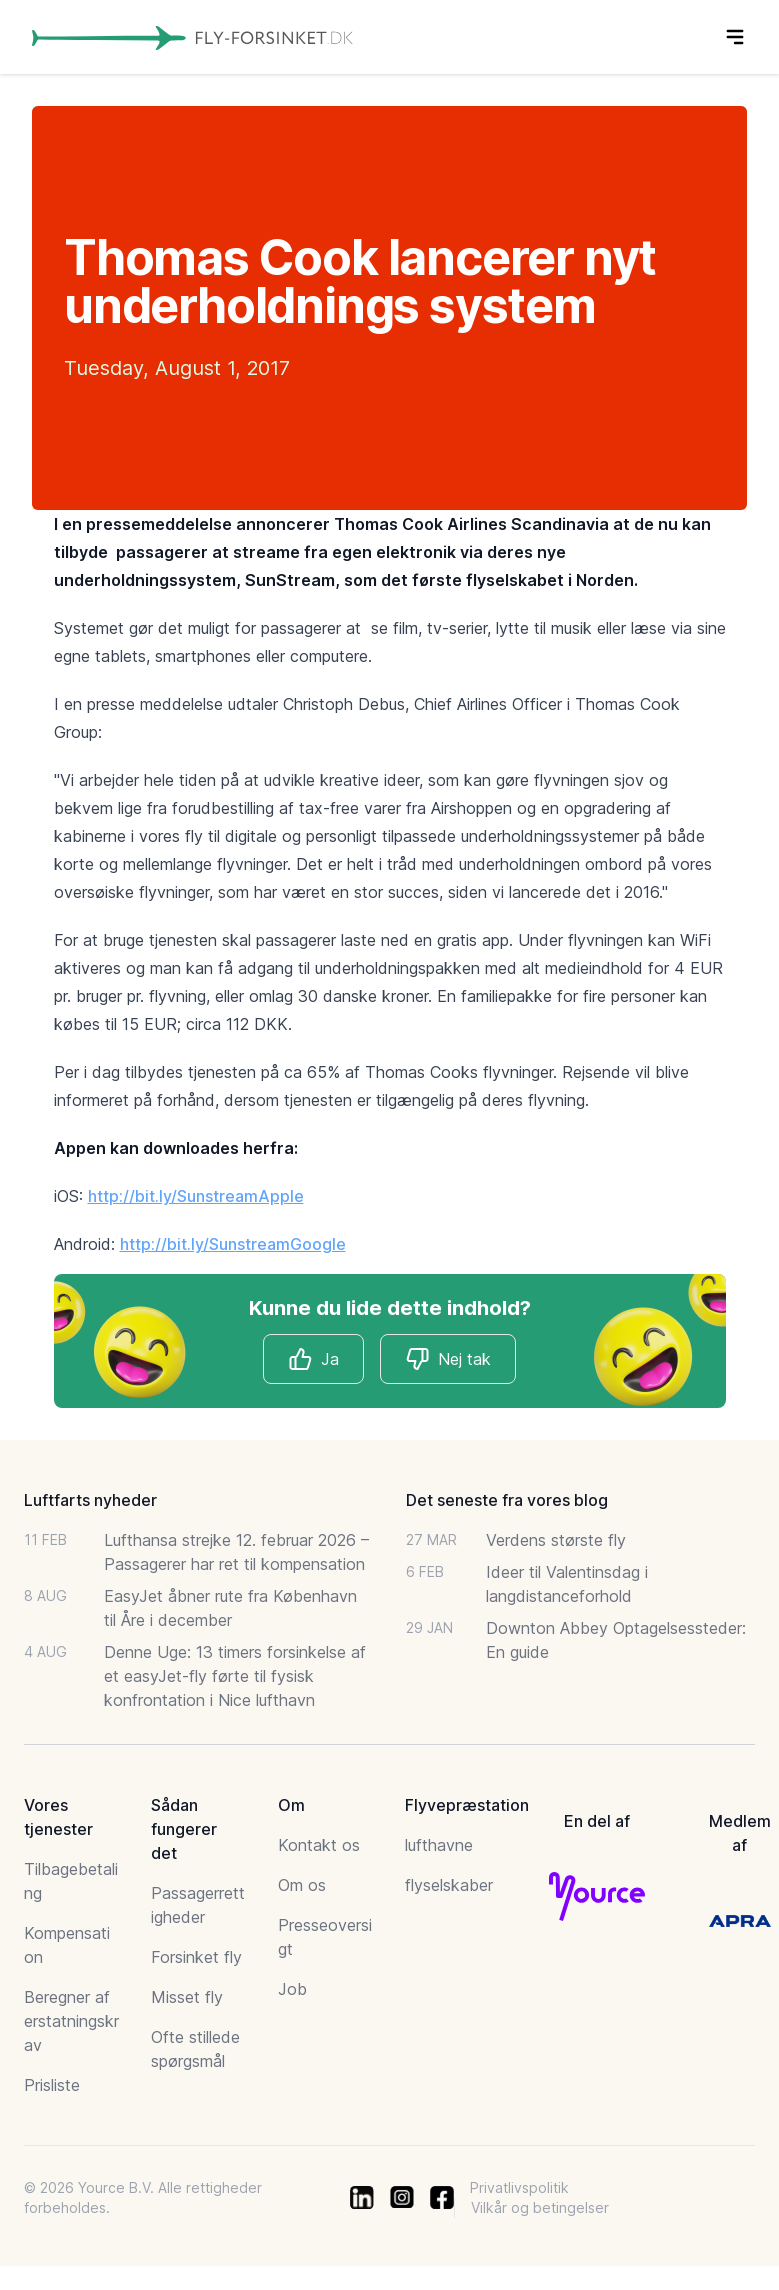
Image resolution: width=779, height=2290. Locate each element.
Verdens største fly (556, 1540)
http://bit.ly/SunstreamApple (196, 1196)
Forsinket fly (196, 1957)
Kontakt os (319, 1845)
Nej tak (448, 1359)
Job (292, 1989)
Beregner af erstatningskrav (71, 2021)
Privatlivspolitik (519, 2187)
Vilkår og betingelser (540, 2207)
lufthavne (439, 1845)
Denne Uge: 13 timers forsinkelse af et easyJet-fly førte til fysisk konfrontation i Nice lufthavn (235, 1676)
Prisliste (52, 2085)
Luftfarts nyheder (90, 1500)
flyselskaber (449, 1885)
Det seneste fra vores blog (507, 1500)
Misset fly (187, 1997)
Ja (313, 1359)
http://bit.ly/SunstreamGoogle (233, 1244)
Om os (302, 1885)
